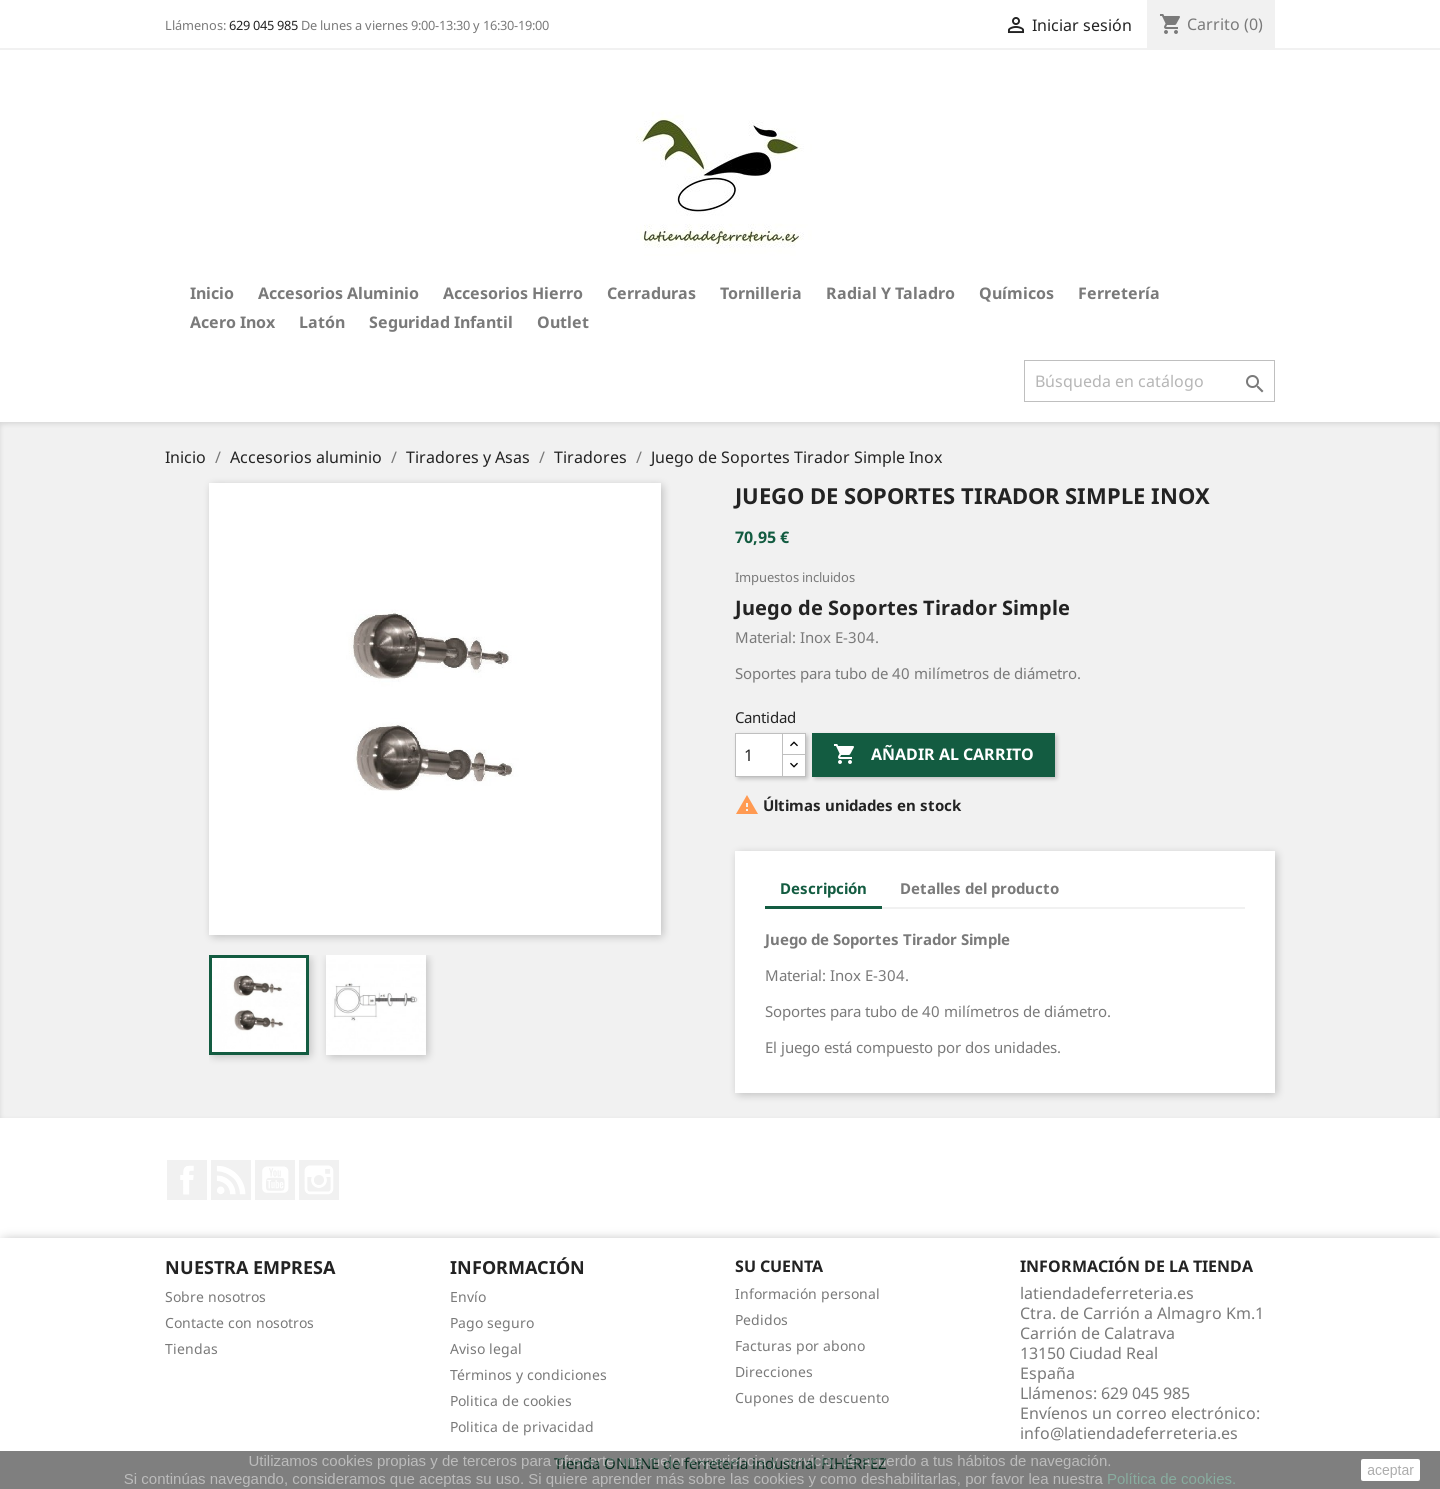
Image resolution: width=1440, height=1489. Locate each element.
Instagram (319, 1180)
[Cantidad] (759, 755)
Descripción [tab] (823, 888)
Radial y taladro (890, 293)
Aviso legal (486, 1348)
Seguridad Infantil (441, 322)
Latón (322, 322)
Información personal (807, 1293)
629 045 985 (263, 25)
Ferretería (1119, 293)
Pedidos (761, 1319)
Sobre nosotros (215, 1296)
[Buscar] (1149, 381)
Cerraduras (651, 293)
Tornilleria (761, 293)
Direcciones (774, 1371)
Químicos (1016, 293)
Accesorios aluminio (338, 293)
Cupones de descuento (812, 1397)
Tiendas (191, 1348)
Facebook (187, 1180)
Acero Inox (232, 322)
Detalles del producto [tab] (979, 888)
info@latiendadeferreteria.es (1129, 1433)
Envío (468, 1296)
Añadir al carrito (933, 755)
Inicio (212, 293)
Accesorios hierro (513, 293)
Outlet (563, 322)
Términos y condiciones (528, 1374)
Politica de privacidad (522, 1426)
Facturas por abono (800, 1345)
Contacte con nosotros (239, 1322)
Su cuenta (779, 1266)
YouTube (275, 1180)
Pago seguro (492, 1322)
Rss (231, 1180)
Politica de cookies (511, 1400)
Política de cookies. (1171, 1478)
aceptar (1390, 1470)
